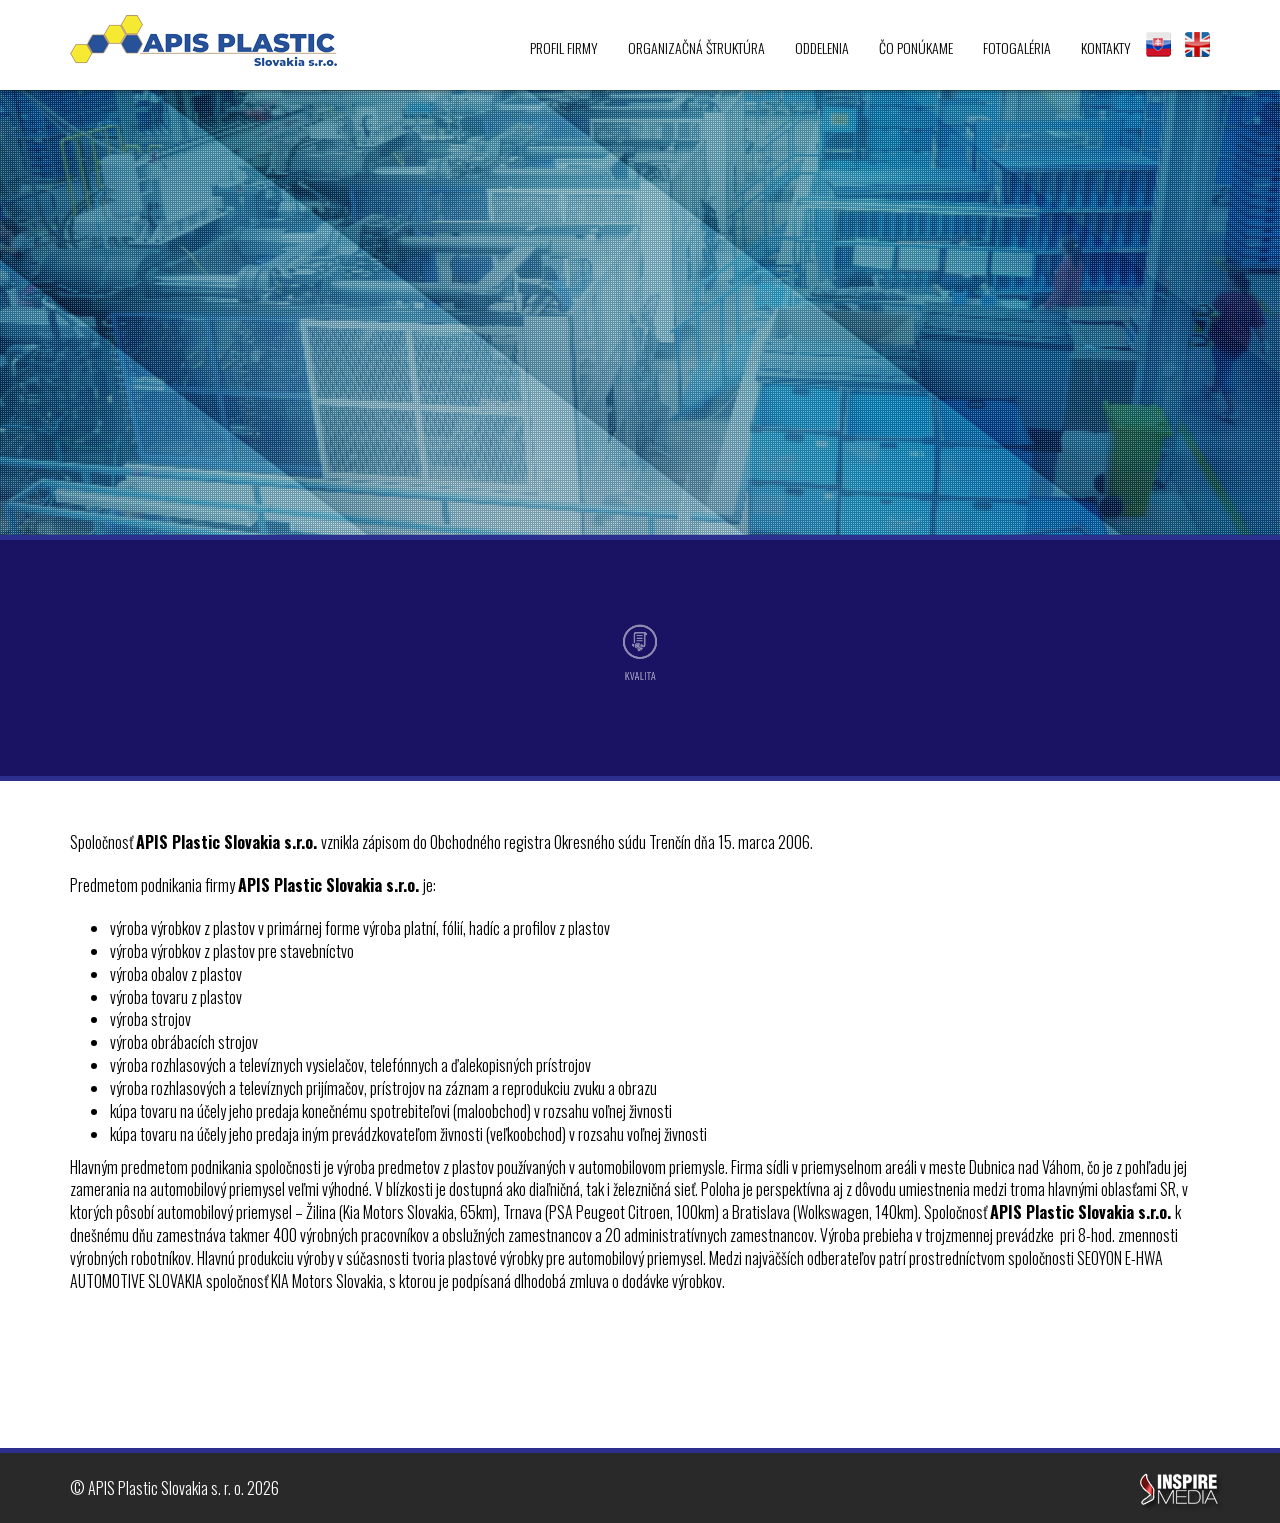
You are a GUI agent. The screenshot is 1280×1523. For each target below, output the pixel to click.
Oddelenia (822, 47)
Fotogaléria (1017, 47)
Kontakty (1106, 47)
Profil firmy (564, 47)
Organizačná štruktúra (696, 47)
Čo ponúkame (916, 47)
